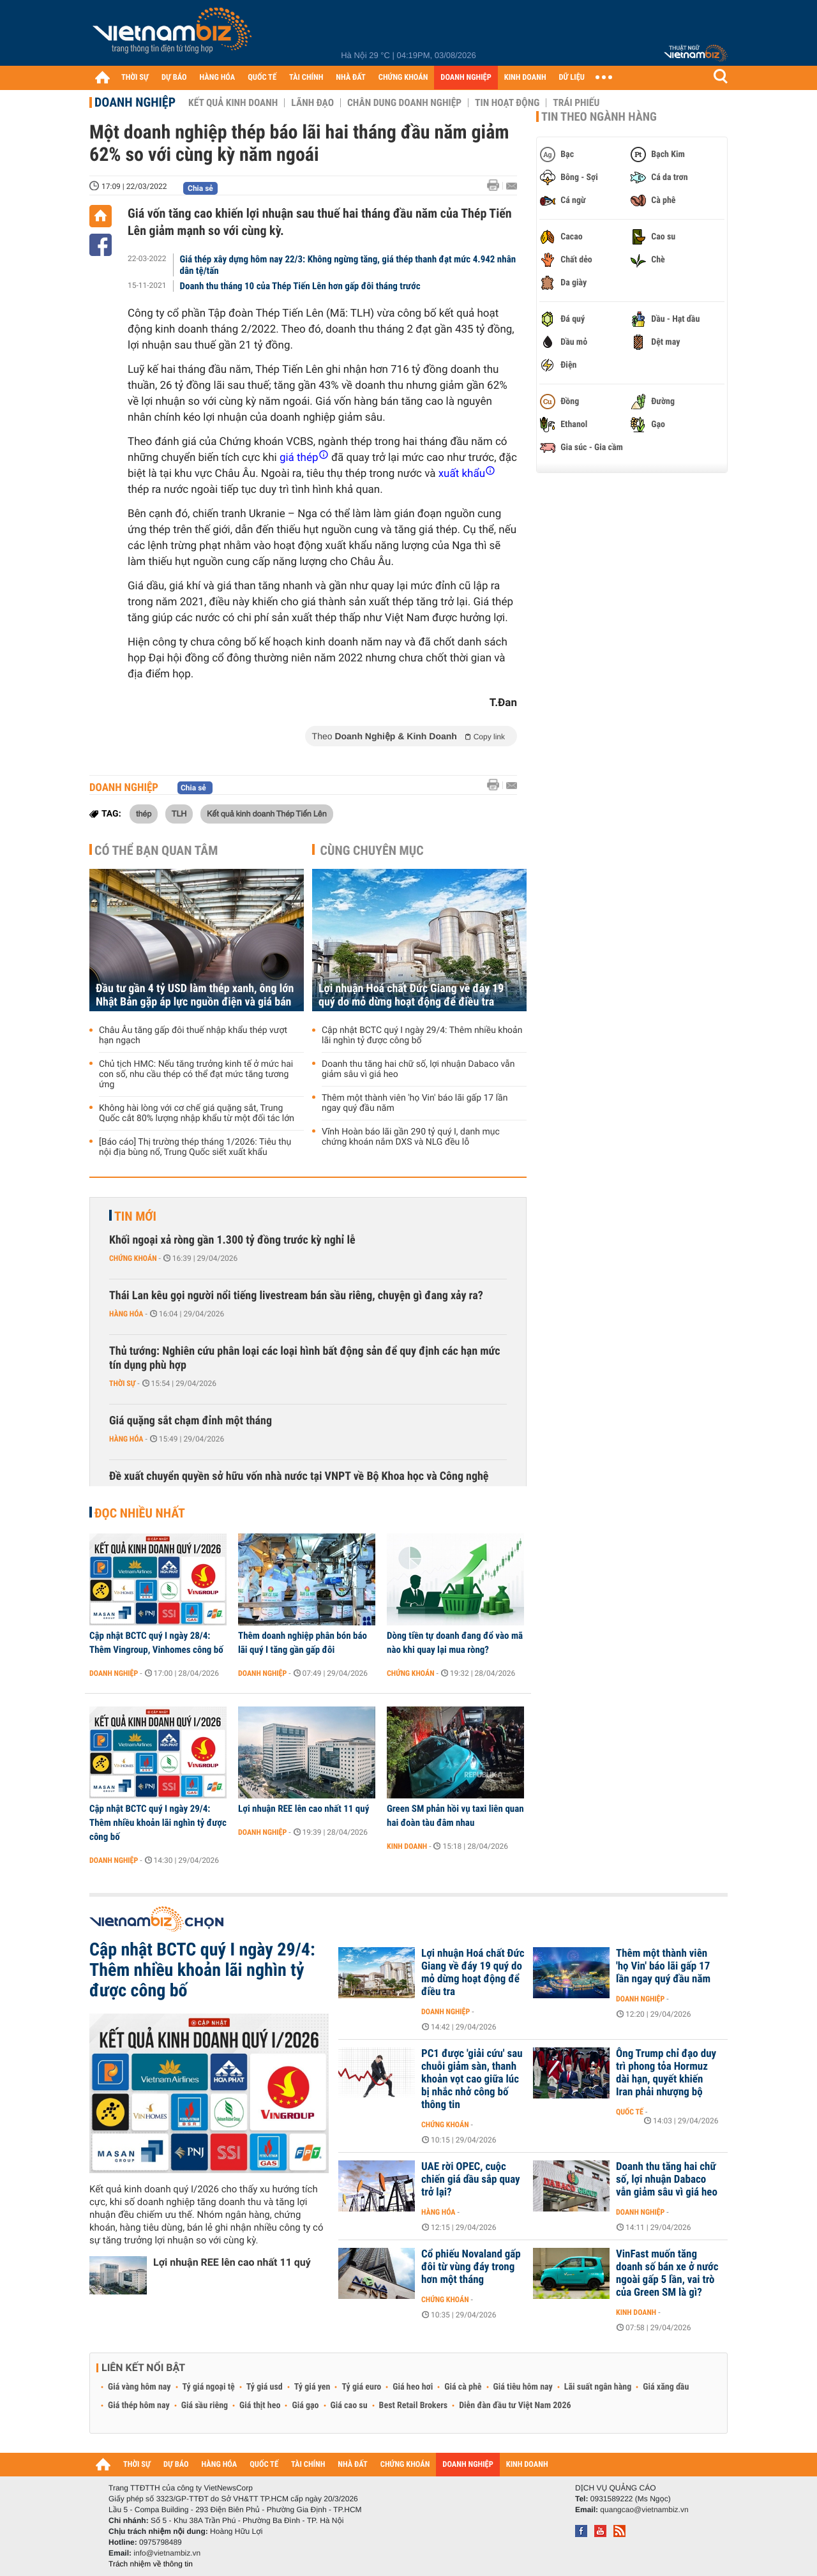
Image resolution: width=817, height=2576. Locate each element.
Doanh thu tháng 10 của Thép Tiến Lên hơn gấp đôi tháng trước (300, 286)
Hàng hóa (126, 1313)
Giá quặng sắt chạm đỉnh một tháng (190, 1420)
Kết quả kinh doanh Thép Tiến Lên (267, 813)
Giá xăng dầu (666, 2387)
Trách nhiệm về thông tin (151, 2563)
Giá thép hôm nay (139, 2405)
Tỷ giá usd (264, 2387)
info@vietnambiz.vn (166, 2553)
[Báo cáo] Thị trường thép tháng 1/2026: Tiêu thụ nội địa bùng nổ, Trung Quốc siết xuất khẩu (195, 1147)
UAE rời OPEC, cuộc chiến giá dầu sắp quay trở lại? (470, 2179)
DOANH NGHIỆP (465, 77)
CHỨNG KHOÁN (403, 77)
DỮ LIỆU (572, 77)
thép (143, 813)
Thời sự (122, 1383)
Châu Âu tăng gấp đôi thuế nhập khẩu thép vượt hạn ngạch (193, 1035)
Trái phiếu (576, 103)
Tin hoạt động (507, 103)
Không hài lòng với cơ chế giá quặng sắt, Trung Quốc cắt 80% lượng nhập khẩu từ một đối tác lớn (196, 1113)
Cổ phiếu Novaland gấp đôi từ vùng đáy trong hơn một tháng (471, 2267)
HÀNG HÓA (218, 77)
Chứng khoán (133, 1258)
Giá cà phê (462, 2387)
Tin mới (135, 1216)
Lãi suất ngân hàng (597, 2387)
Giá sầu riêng (204, 2405)
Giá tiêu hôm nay (523, 2387)
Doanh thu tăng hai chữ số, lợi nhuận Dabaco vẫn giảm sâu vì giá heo (418, 1069)
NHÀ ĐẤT (350, 77)
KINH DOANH (525, 77)
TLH (179, 813)
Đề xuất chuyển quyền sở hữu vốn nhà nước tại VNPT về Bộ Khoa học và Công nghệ (298, 1476)
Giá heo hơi (413, 2387)
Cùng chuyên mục (372, 850)
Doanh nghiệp (135, 102)
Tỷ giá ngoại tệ (209, 2387)
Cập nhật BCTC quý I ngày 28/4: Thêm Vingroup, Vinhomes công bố (156, 1642)
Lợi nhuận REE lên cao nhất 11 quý (303, 1808)
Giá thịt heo (259, 2405)
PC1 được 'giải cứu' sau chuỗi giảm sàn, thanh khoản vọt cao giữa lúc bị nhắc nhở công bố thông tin (472, 2079)
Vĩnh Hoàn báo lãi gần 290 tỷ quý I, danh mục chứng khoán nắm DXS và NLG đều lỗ (411, 1137)
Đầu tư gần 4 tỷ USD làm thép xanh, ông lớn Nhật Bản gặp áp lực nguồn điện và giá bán (195, 995)
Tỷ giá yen (312, 2387)
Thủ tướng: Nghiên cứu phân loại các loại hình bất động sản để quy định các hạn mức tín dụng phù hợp (304, 1358)
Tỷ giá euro (361, 2387)
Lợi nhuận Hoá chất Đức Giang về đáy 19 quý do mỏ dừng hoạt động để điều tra (411, 995)
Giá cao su (349, 2405)
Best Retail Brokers (413, 2405)
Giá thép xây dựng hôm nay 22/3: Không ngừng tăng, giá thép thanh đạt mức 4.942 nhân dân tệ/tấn (348, 264)
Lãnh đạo (312, 103)
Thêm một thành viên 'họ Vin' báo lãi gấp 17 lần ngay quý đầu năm (414, 1103)
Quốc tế (629, 2111)
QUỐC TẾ (262, 77)
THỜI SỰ (135, 77)
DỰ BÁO (174, 77)
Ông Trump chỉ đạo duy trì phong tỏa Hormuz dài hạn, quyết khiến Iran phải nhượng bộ (666, 2072)
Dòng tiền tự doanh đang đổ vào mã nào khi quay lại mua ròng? (455, 1642)
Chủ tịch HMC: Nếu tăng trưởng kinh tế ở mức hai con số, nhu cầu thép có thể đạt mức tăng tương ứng (196, 1074)
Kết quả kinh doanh (233, 103)
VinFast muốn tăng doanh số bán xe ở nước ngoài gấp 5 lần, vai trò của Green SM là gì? (667, 2273)
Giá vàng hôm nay (139, 2387)
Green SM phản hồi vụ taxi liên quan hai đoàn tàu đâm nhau (455, 1815)
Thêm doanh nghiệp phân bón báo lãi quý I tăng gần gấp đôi (302, 1642)
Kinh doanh (407, 1846)
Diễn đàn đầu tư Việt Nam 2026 (515, 2405)
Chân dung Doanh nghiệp (404, 103)
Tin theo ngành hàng (599, 117)
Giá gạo (305, 2405)
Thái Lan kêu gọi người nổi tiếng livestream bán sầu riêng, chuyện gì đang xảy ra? (296, 1295)
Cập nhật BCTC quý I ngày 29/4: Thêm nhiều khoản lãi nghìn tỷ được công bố (422, 1035)
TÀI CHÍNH (306, 77)
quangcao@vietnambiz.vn (644, 2509)
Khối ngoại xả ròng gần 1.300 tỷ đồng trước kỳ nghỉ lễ (232, 1240)
